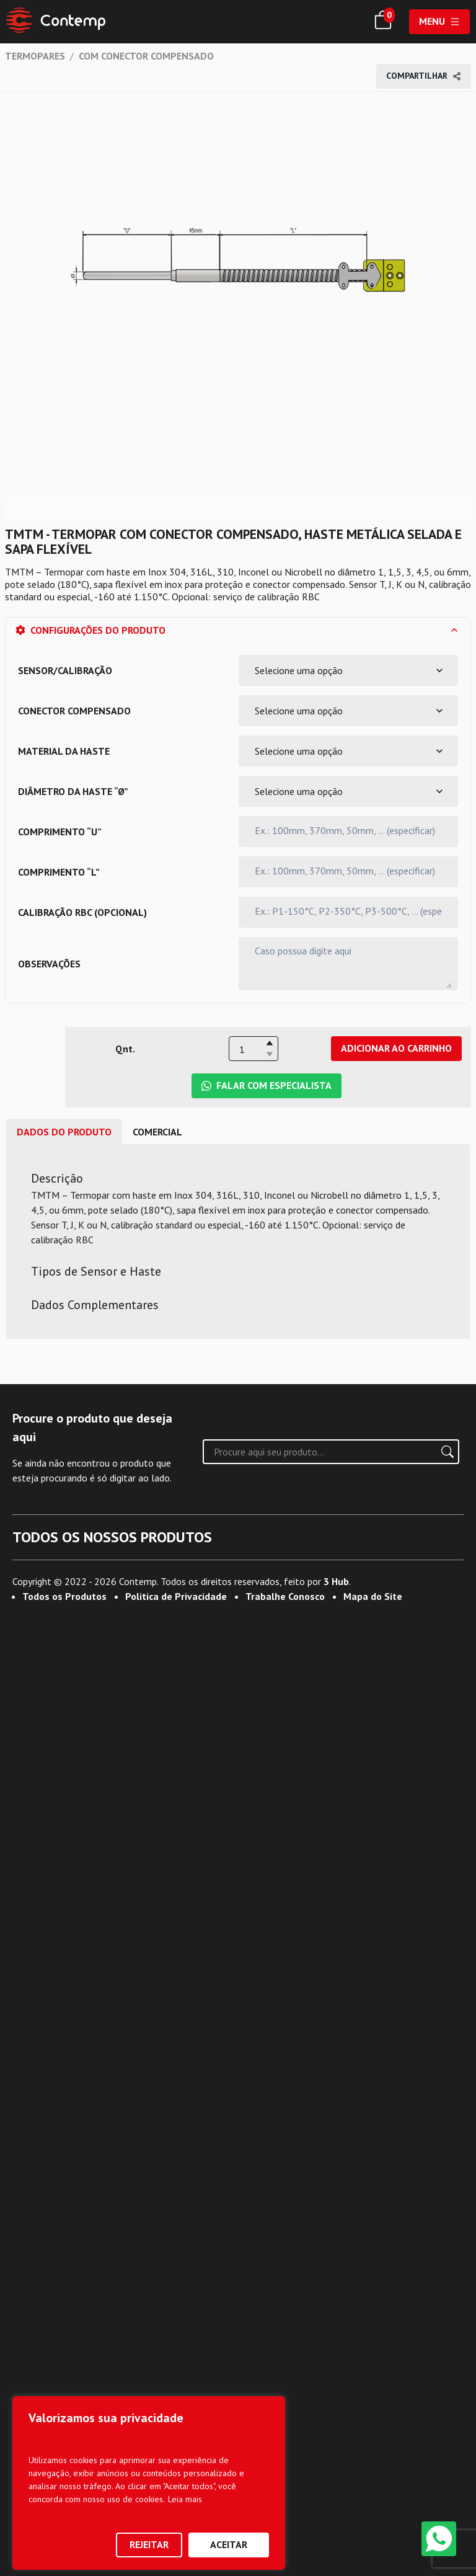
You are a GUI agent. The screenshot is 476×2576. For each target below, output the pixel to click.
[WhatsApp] (438, 2538)
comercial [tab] (157, 1132)
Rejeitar (149, 2544)
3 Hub (336, 2534)
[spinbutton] (253, 1049)
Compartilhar (423, 75)
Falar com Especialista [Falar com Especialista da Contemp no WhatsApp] (266, 1085)
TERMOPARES (35, 56)
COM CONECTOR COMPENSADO (146, 56)
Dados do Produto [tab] (64, 1132)
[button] (269, 1043)
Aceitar (228, 2544)
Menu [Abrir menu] (439, 21)
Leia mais (185, 2499)
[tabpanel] (238, 1241)
